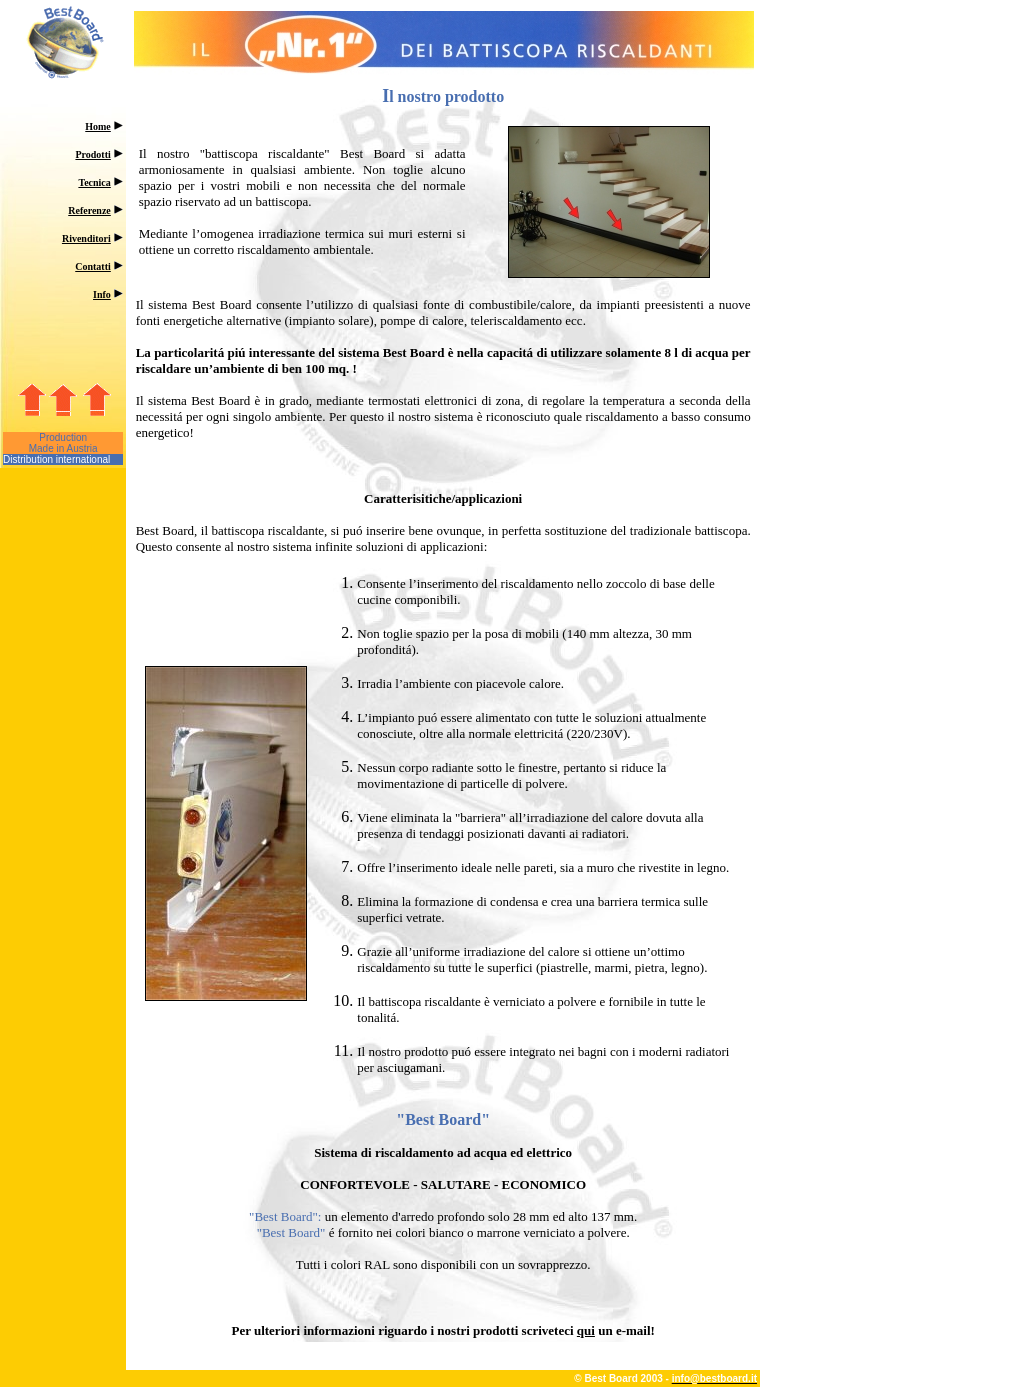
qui (586, 1330)
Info (102, 294)
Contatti (93, 266)
